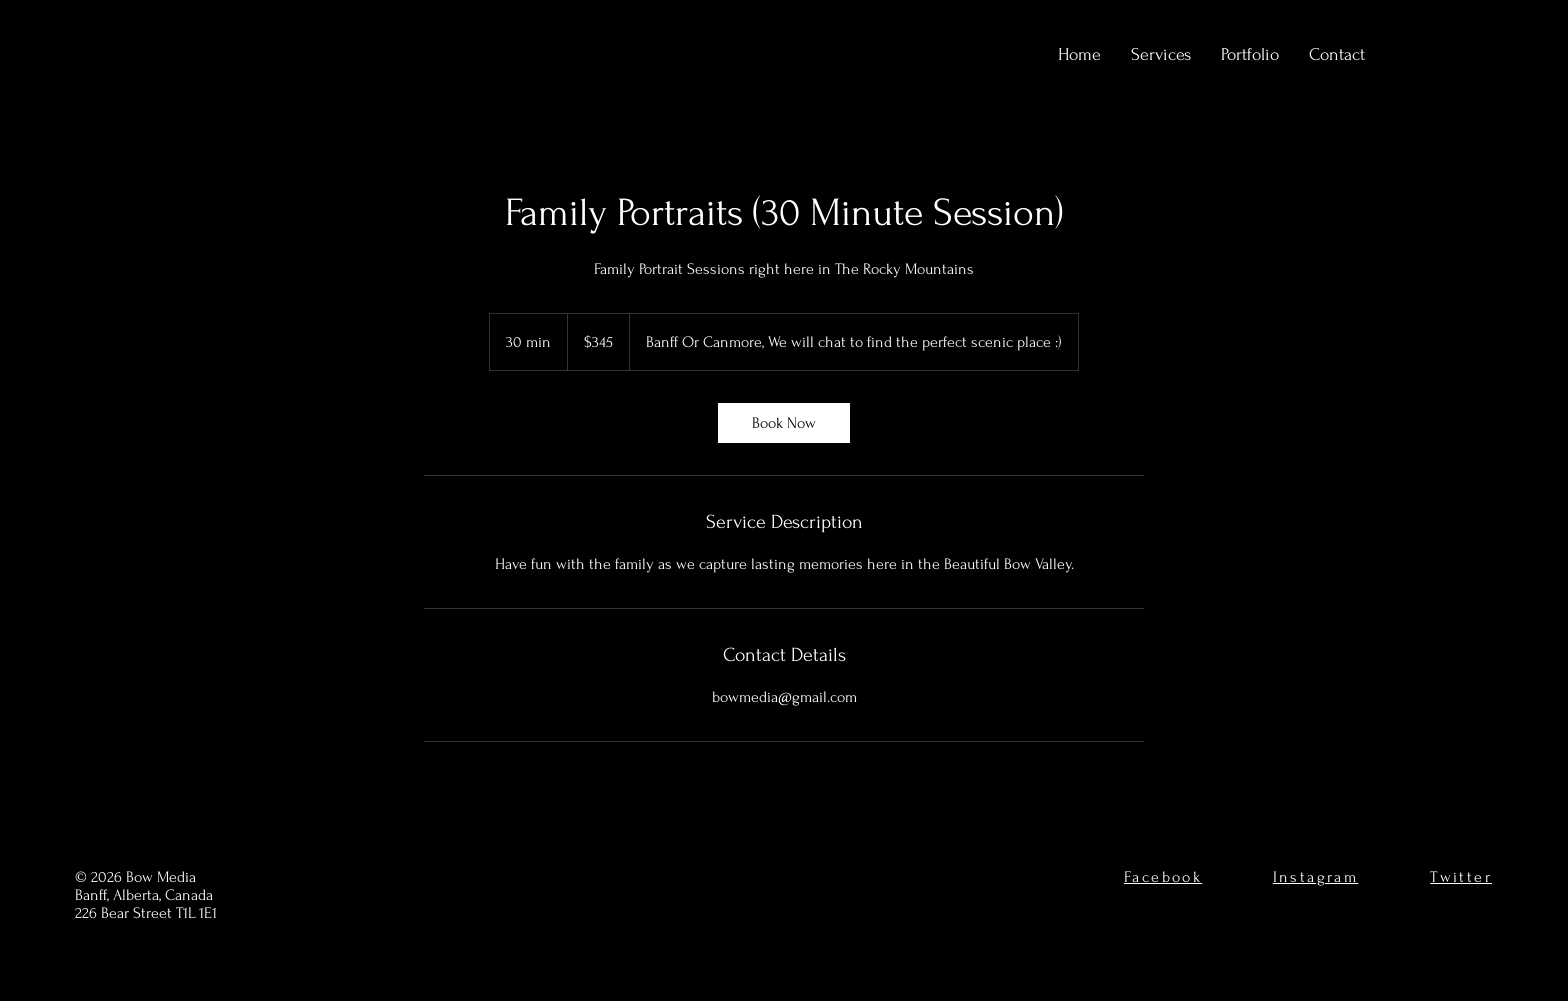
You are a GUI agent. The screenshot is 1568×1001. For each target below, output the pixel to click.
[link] (784, 423)
